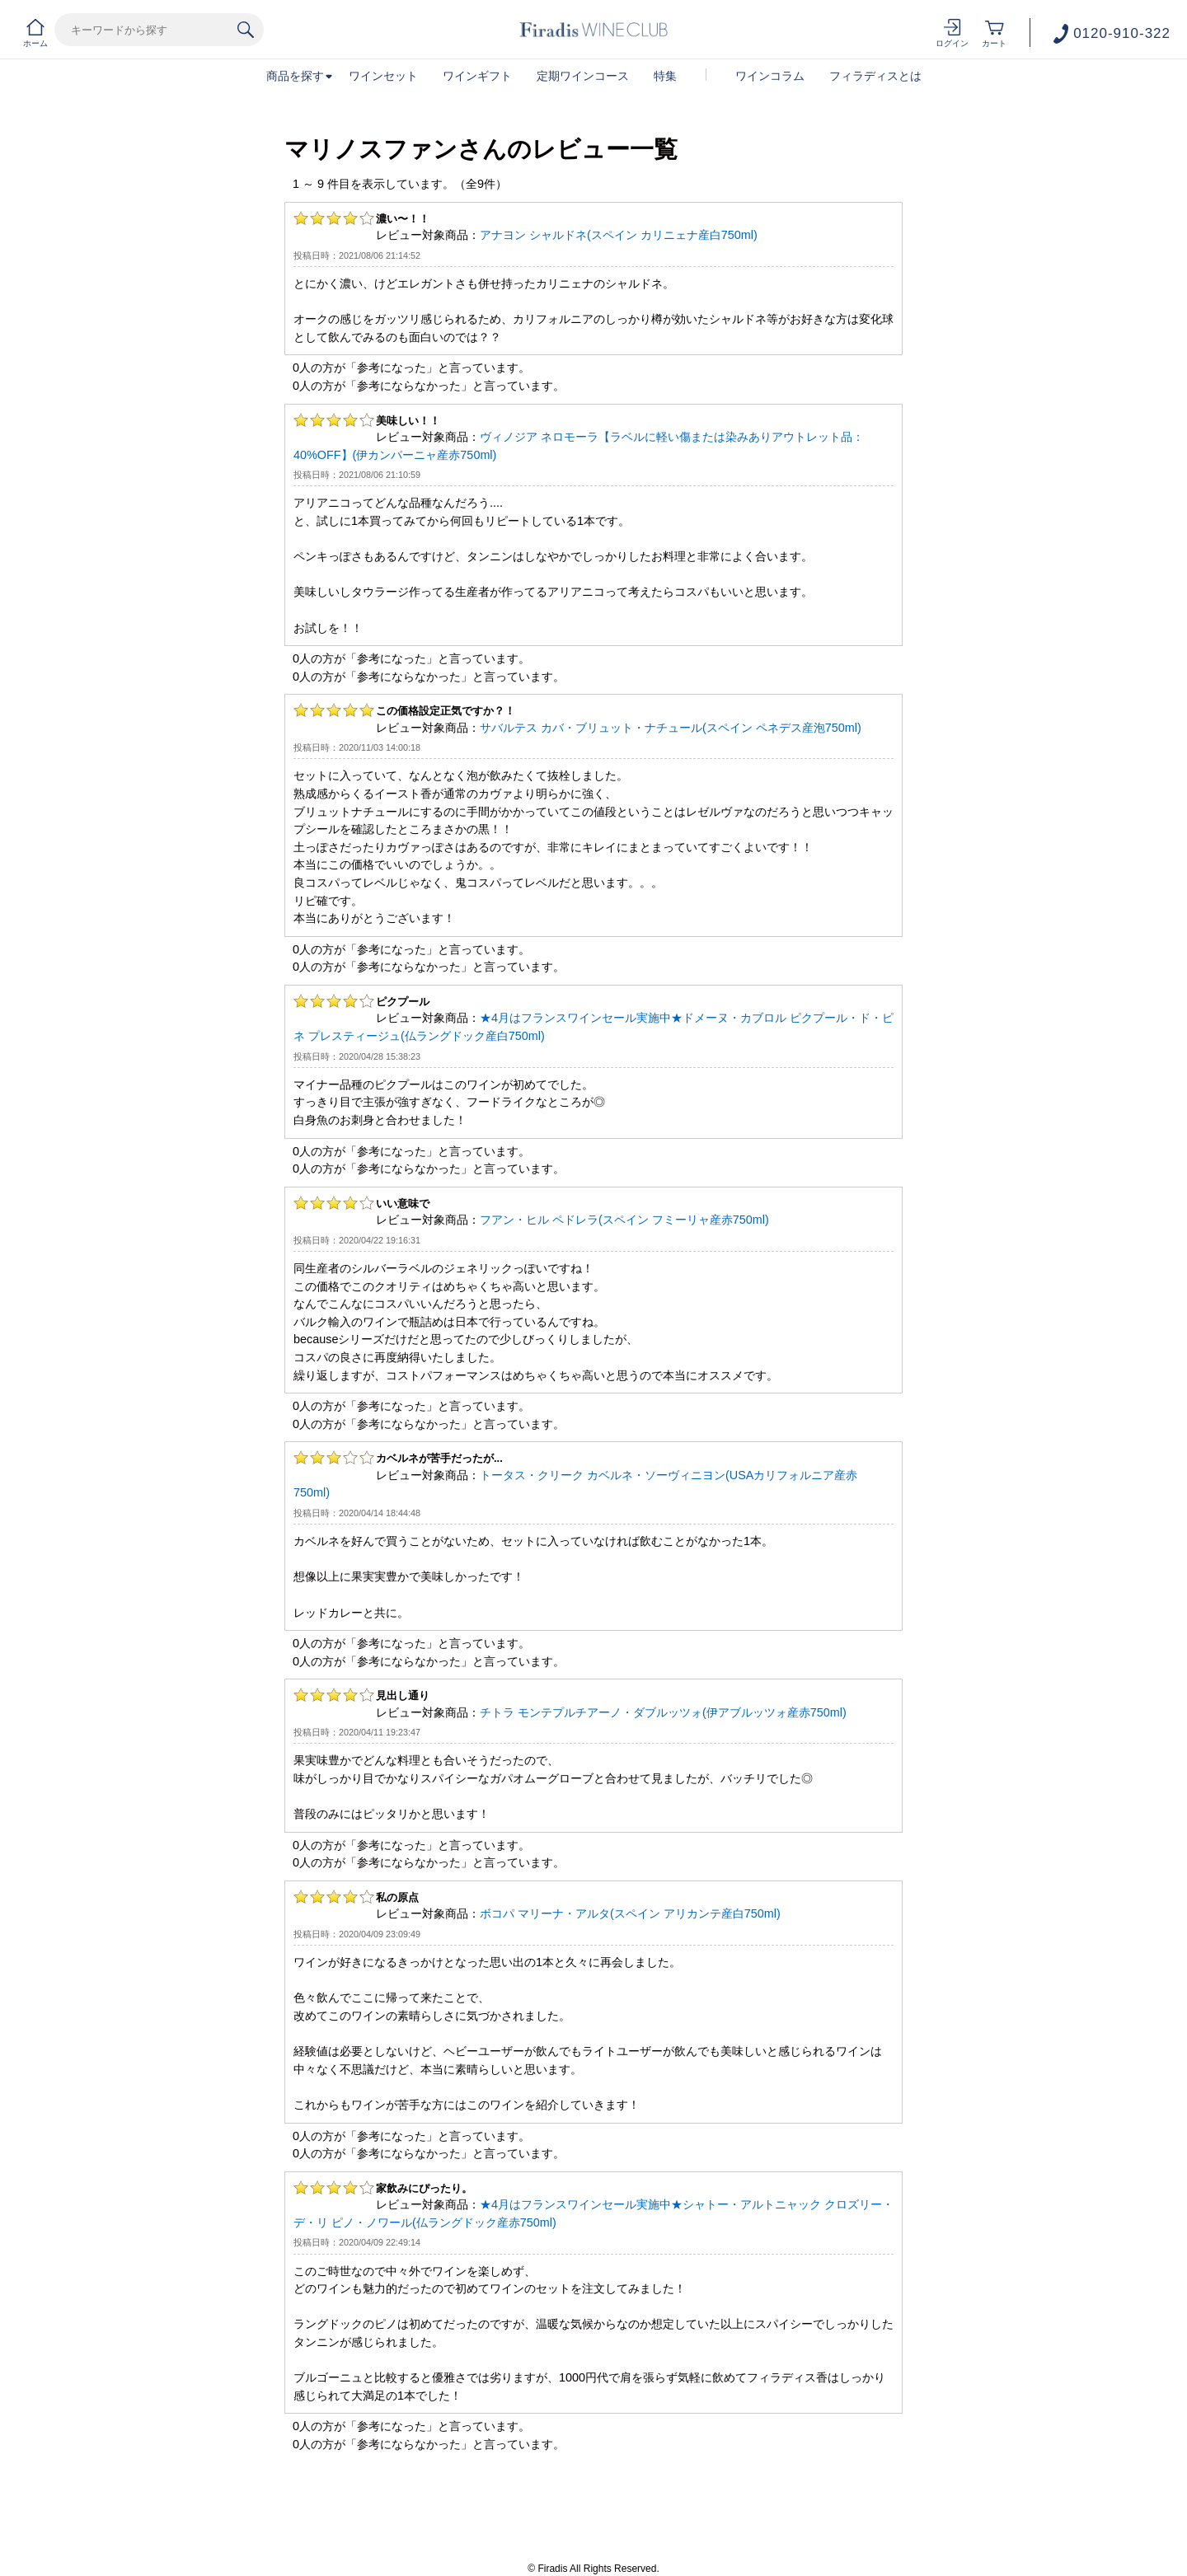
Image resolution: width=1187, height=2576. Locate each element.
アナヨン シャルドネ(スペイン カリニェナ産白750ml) (619, 234)
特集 (665, 75)
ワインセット (383, 75)
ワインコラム (770, 75)
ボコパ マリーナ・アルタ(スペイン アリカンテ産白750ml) (630, 1913)
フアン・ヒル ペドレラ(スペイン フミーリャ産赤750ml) (624, 1219)
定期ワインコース (583, 75)
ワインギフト (477, 75)
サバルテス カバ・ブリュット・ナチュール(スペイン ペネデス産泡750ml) (670, 727)
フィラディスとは (875, 75)
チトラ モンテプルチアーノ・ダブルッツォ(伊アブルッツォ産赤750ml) (663, 1712)
